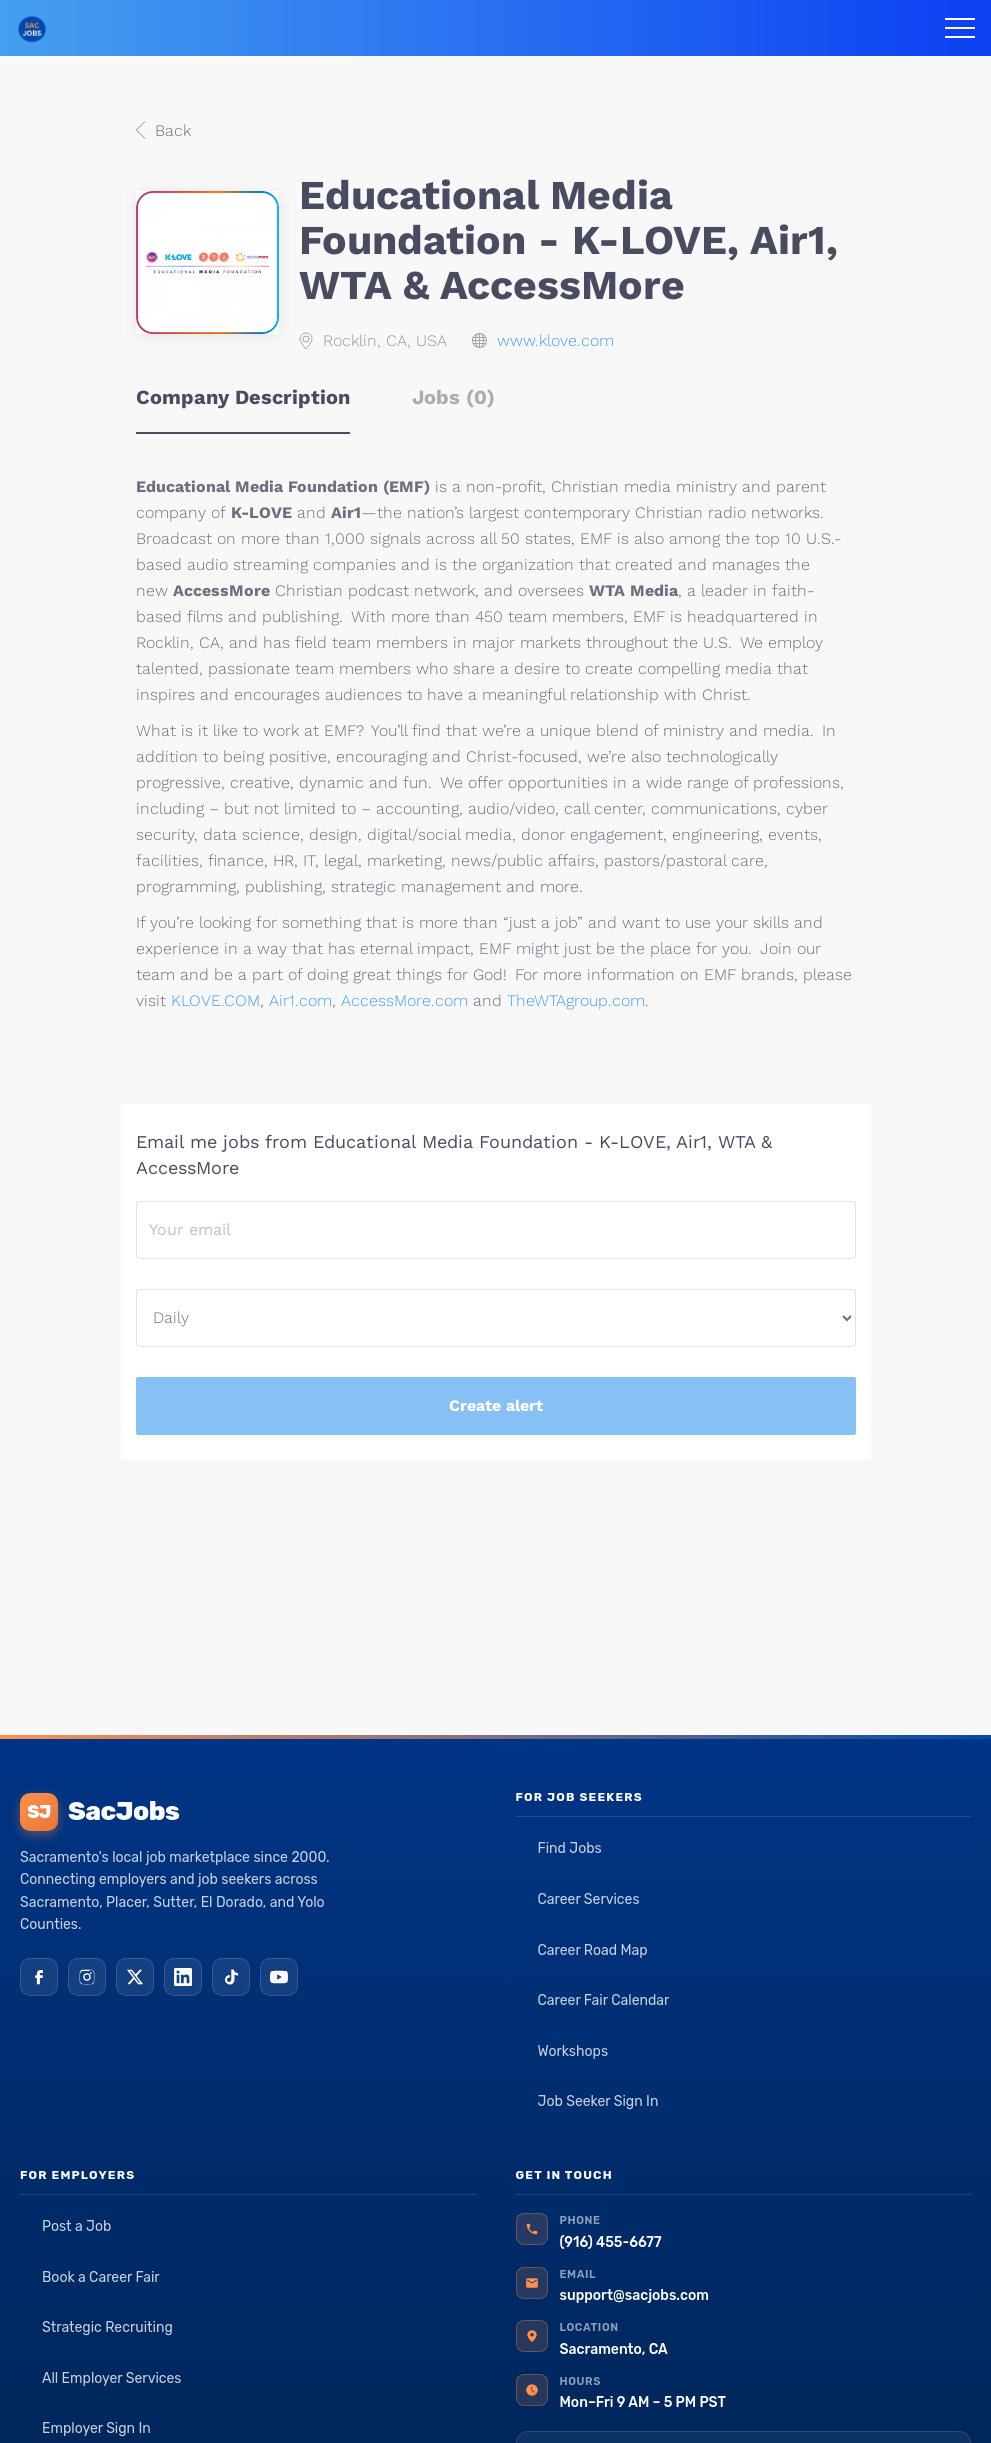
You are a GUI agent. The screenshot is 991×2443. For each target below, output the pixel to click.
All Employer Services (112, 2378)
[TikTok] (231, 1977)
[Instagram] (87, 1977)
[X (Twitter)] (135, 1977)
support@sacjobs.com (634, 2295)
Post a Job (76, 2226)
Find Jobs (570, 1848)
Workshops (573, 2051)
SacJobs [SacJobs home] (99, 1812)
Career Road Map (593, 1950)
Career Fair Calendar (604, 2000)
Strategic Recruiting (107, 2327)
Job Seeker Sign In (598, 2101)
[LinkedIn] (183, 1977)
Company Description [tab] (243, 397)
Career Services (589, 1899)
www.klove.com (555, 340)
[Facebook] (39, 1977)
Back (170, 130)
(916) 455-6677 (611, 2242)
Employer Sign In (96, 2428)
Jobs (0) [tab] (453, 397)
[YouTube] (279, 1977)
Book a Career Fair (101, 2277)
